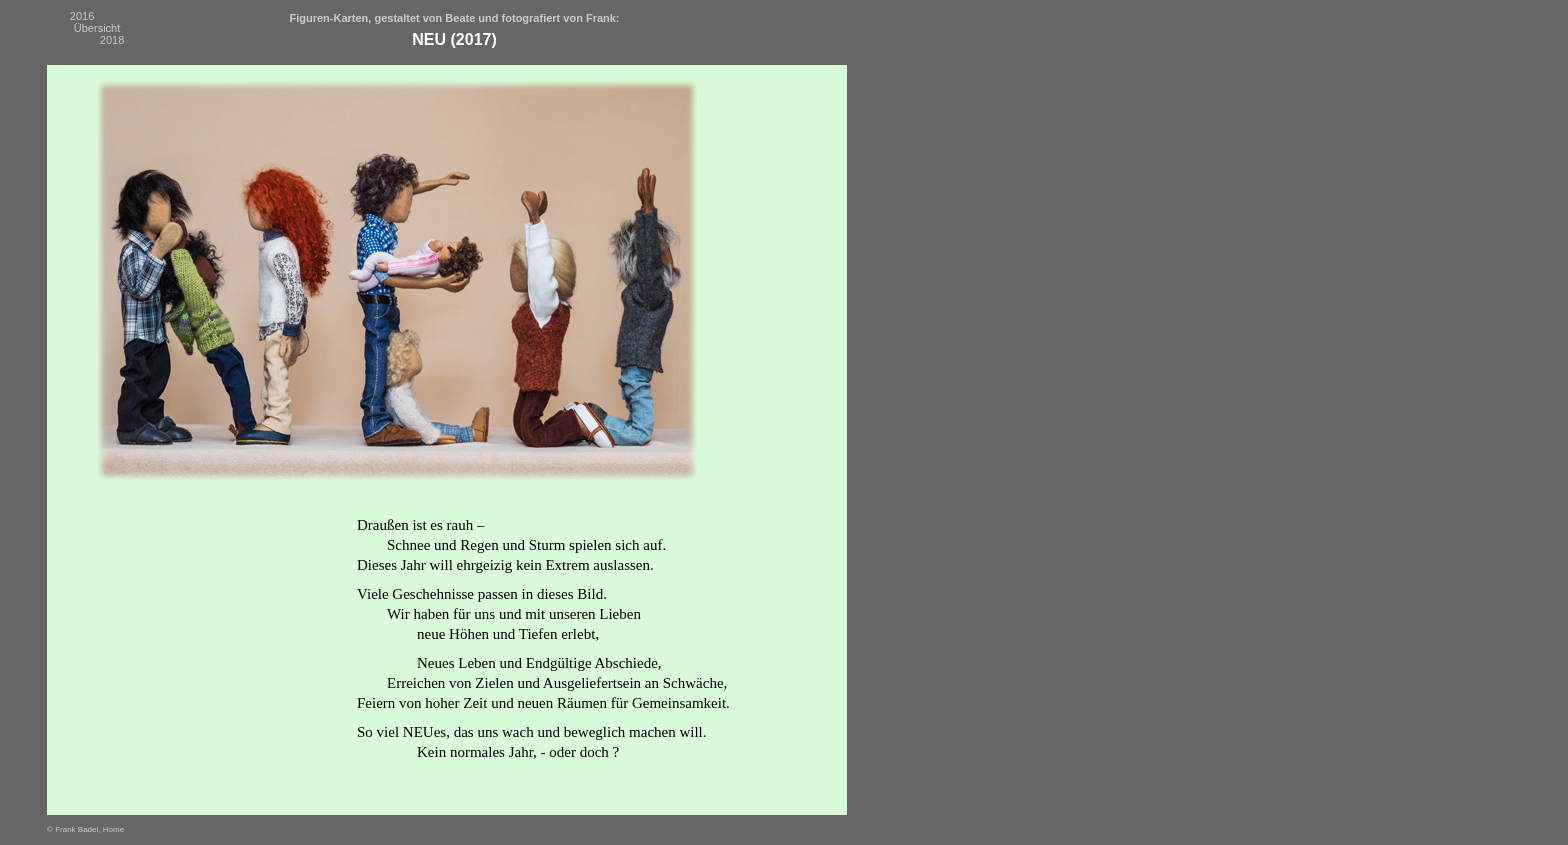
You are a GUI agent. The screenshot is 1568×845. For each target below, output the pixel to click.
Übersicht (97, 28)
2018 (112, 40)
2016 (82, 16)
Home (113, 829)
